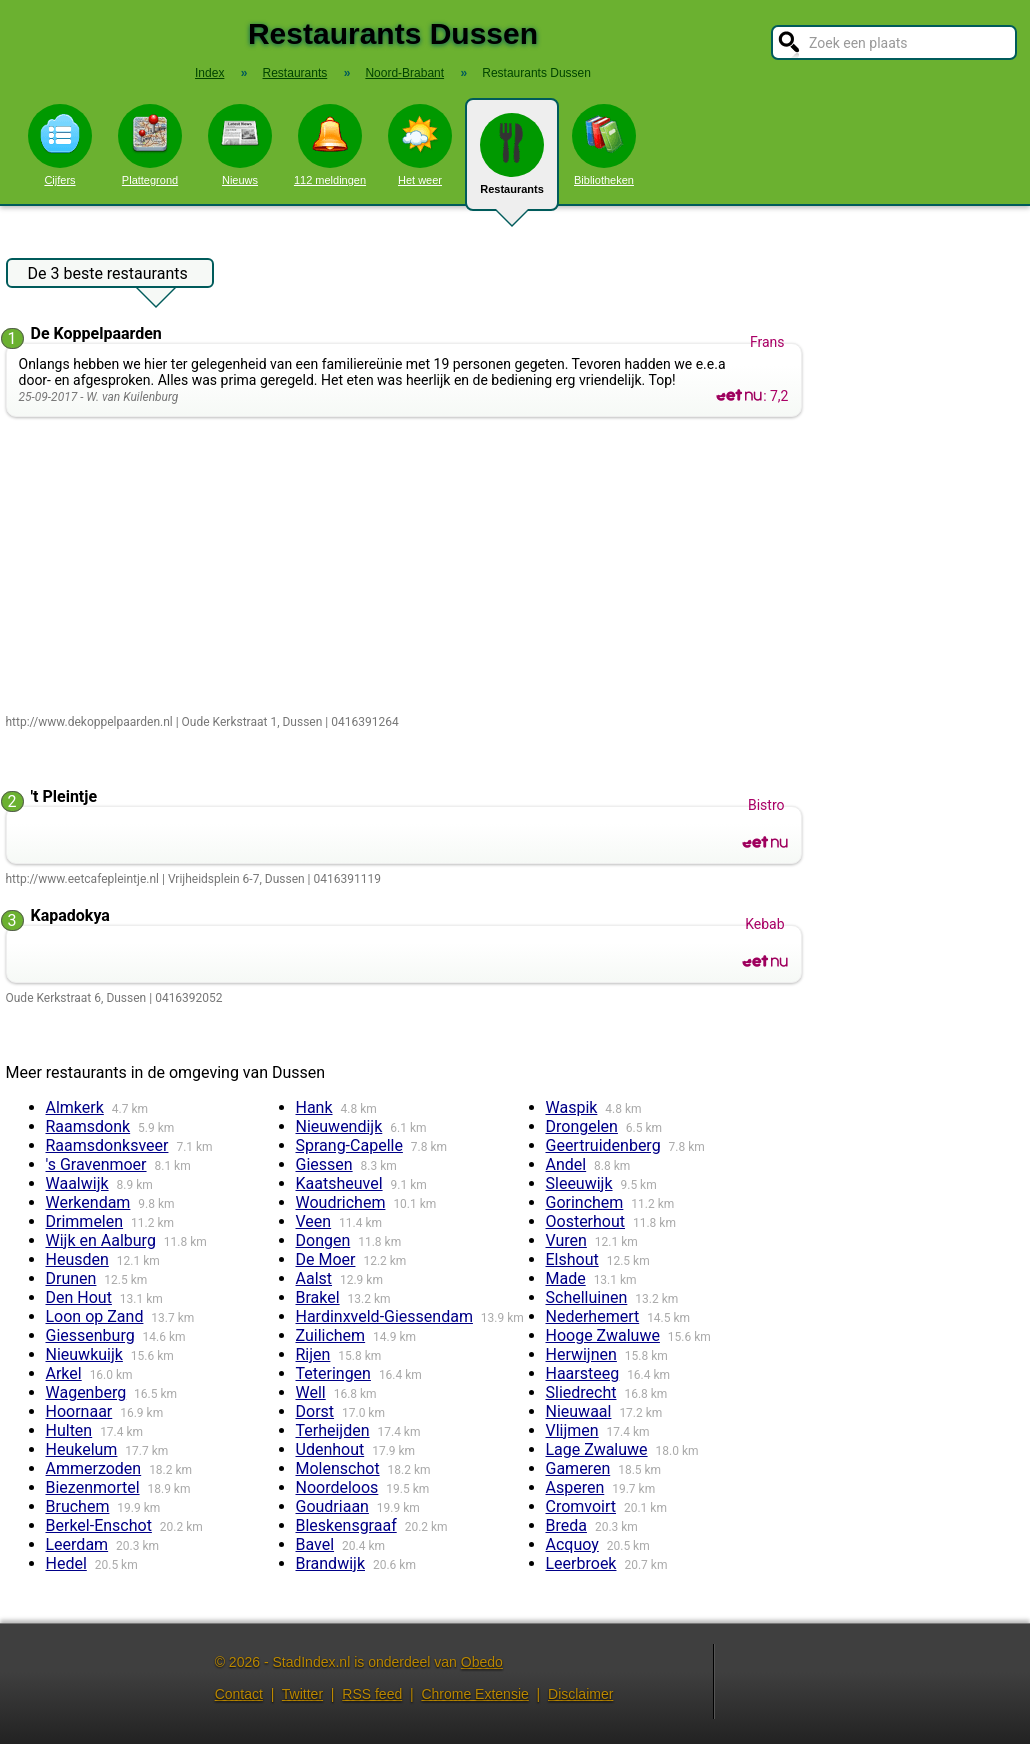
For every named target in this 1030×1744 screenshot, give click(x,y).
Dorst (315, 1411)
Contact (239, 1694)
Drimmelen (85, 1221)
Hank (314, 1107)
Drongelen (582, 1126)
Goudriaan (332, 1506)
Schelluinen (587, 1297)
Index (209, 73)
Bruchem (78, 1506)
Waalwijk (77, 1183)
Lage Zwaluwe (597, 1449)
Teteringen (333, 1373)
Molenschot (338, 1468)
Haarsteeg (583, 1373)
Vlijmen (572, 1430)
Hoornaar (79, 1411)
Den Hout (79, 1297)
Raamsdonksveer (107, 1145)
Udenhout (330, 1449)
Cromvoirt (581, 1506)
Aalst (314, 1278)
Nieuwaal (579, 1411)
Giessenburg (90, 1335)
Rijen (313, 1354)
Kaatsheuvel (339, 1183)
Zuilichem (331, 1335)
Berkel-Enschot (99, 1525)
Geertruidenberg (603, 1145)
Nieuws (240, 145)
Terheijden (333, 1430)
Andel (566, 1164)
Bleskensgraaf (346, 1525)
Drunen (71, 1278)
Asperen (575, 1487)
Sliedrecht (581, 1392)
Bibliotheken (604, 145)
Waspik (572, 1107)
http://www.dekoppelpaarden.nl (89, 722)
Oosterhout (586, 1221)
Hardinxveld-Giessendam (384, 1316)
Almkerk (75, 1107)
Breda (566, 1525)
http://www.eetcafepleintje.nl (82, 879)
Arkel (64, 1373)
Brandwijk (331, 1563)
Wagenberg (86, 1392)
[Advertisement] (408, 567)
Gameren (578, 1468)
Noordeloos (337, 1487)
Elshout (572, 1259)
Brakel (318, 1297)
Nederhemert (593, 1316)
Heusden (77, 1259)
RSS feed (372, 1694)
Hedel (66, 1563)
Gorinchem (585, 1202)
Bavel (315, 1544)
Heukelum (82, 1449)
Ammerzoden (94, 1468)
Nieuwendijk (339, 1126)
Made (566, 1278)
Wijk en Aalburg (101, 1240)
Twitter (302, 1694)
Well (311, 1392)
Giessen (324, 1164)
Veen (314, 1221)
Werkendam (88, 1202)
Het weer (420, 145)
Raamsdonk (88, 1126)
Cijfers (60, 145)
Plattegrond (150, 145)
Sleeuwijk (579, 1183)
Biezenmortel (93, 1487)
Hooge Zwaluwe (603, 1335)
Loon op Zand (95, 1316)
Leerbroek (581, 1563)
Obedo (482, 1662)
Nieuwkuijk (84, 1354)
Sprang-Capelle (349, 1145)
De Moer (326, 1259)
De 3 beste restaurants (108, 276)
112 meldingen (330, 145)
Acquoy (572, 1544)
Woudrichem (341, 1202)
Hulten (69, 1430)
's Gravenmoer (96, 1164)
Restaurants (512, 162)
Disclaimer (580, 1694)
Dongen (323, 1240)
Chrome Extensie (474, 1694)
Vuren (566, 1240)
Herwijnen (581, 1354)
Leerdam (77, 1544)
